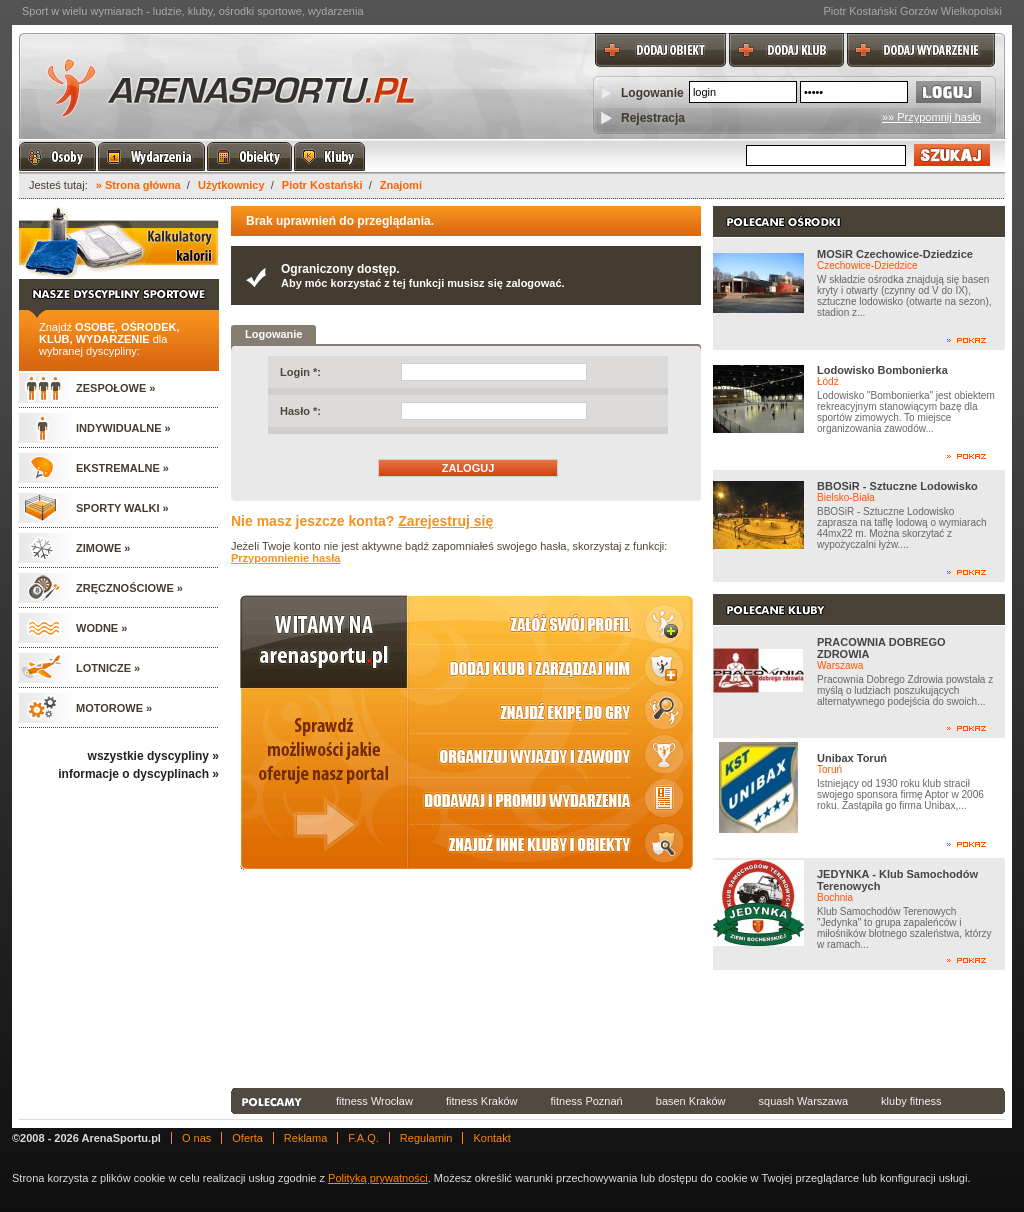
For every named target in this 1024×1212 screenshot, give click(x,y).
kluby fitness (911, 1101)
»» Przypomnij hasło (931, 117)
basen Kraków (691, 1101)
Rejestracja (653, 118)
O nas (196, 1138)
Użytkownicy (231, 185)
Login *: (300, 372)
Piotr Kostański (322, 185)
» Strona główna (138, 185)
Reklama (305, 1138)
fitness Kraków (482, 1101)
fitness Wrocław (374, 1101)
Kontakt (491, 1138)
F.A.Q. (363, 1138)
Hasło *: (300, 411)
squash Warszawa (803, 1101)
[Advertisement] (618, 1029)
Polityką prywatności (378, 1178)
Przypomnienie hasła (285, 558)
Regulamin (426, 1138)
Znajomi (401, 185)
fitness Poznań (587, 1101)
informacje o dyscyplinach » (138, 774)
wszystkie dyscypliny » (153, 756)
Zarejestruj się (445, 521)
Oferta (247, 1138)
